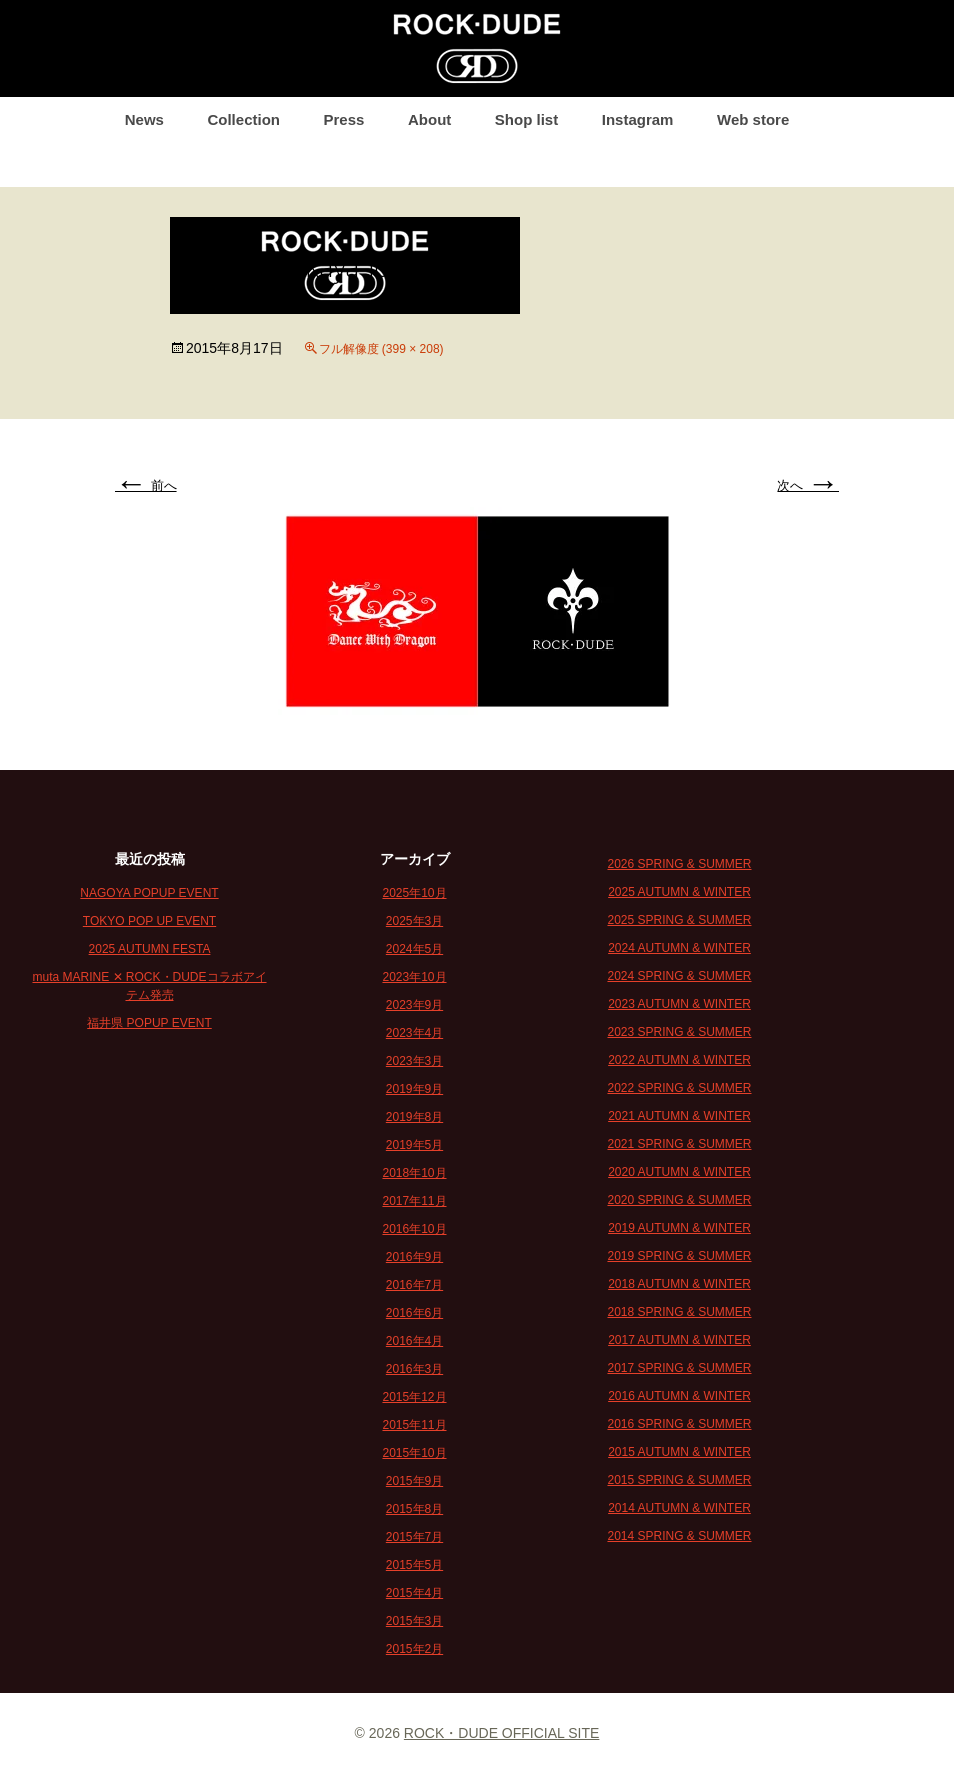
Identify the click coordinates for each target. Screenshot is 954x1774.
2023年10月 (414, 977)
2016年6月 (414, 1313)
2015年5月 (414, 1565)
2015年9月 (414, 1481)
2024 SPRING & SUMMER (679, 976)
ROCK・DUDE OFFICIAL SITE (502, 1733)
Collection (243, 119)
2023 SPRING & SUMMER (679, 1032)
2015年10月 (414, 1453)
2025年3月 (414, 921)
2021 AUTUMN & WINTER (679, 1116)
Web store (753, 119)
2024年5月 (414, 949)
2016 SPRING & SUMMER (679, 1424)
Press (344, 119)
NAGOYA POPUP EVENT (149, 893)
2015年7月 (414, 1537)
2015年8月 (414, 1509)
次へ (808, 485)
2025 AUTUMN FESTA (150, 949)
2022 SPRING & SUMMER (679, 1088)
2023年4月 (414, 1033)
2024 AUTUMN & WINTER (679, 948)
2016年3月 (414, 1369)
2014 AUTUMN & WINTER (679, 1508)
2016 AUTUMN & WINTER (679, 1396)
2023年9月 (414, 1005)
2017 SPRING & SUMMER (679, 1368)
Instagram (638, 119)
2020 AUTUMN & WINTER (679, 1172)
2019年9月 (414, 1089)
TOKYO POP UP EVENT (149, 921)
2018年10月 (414, 1173)
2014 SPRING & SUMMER (679, 1536)
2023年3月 (414, 1061)
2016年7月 (414, 1285)
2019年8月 (414, 1117)
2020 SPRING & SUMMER (679, 1200)
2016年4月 (414, 1341)
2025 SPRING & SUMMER (679, 920)
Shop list (526, 119)
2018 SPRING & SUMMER (679, 1312)
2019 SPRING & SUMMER (679, 1256)
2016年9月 (414, 1257)
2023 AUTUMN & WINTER (679, 1004)
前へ (146, 485)
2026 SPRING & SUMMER (679, 864)
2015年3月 (414, 1621)
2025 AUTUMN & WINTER (679, 892)
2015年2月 (414, 1649)
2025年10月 (414, 893)
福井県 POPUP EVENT (149, 1023)
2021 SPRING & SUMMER (679, 1144)
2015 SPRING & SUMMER (679, 1480)
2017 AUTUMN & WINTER (679, 1340)
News (144, 119)
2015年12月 (414, 1397)
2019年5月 (414, 1145)
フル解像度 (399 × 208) (381, 349)
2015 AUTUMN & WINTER (679, 1452)
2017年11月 (414, 1201)
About (429, 119)
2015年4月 (414, 1593)
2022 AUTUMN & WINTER (679, 1060)
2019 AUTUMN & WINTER (679, 1228)
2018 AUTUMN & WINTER (679, 1284)
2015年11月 (414, 1425)
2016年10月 (414, 1229)
